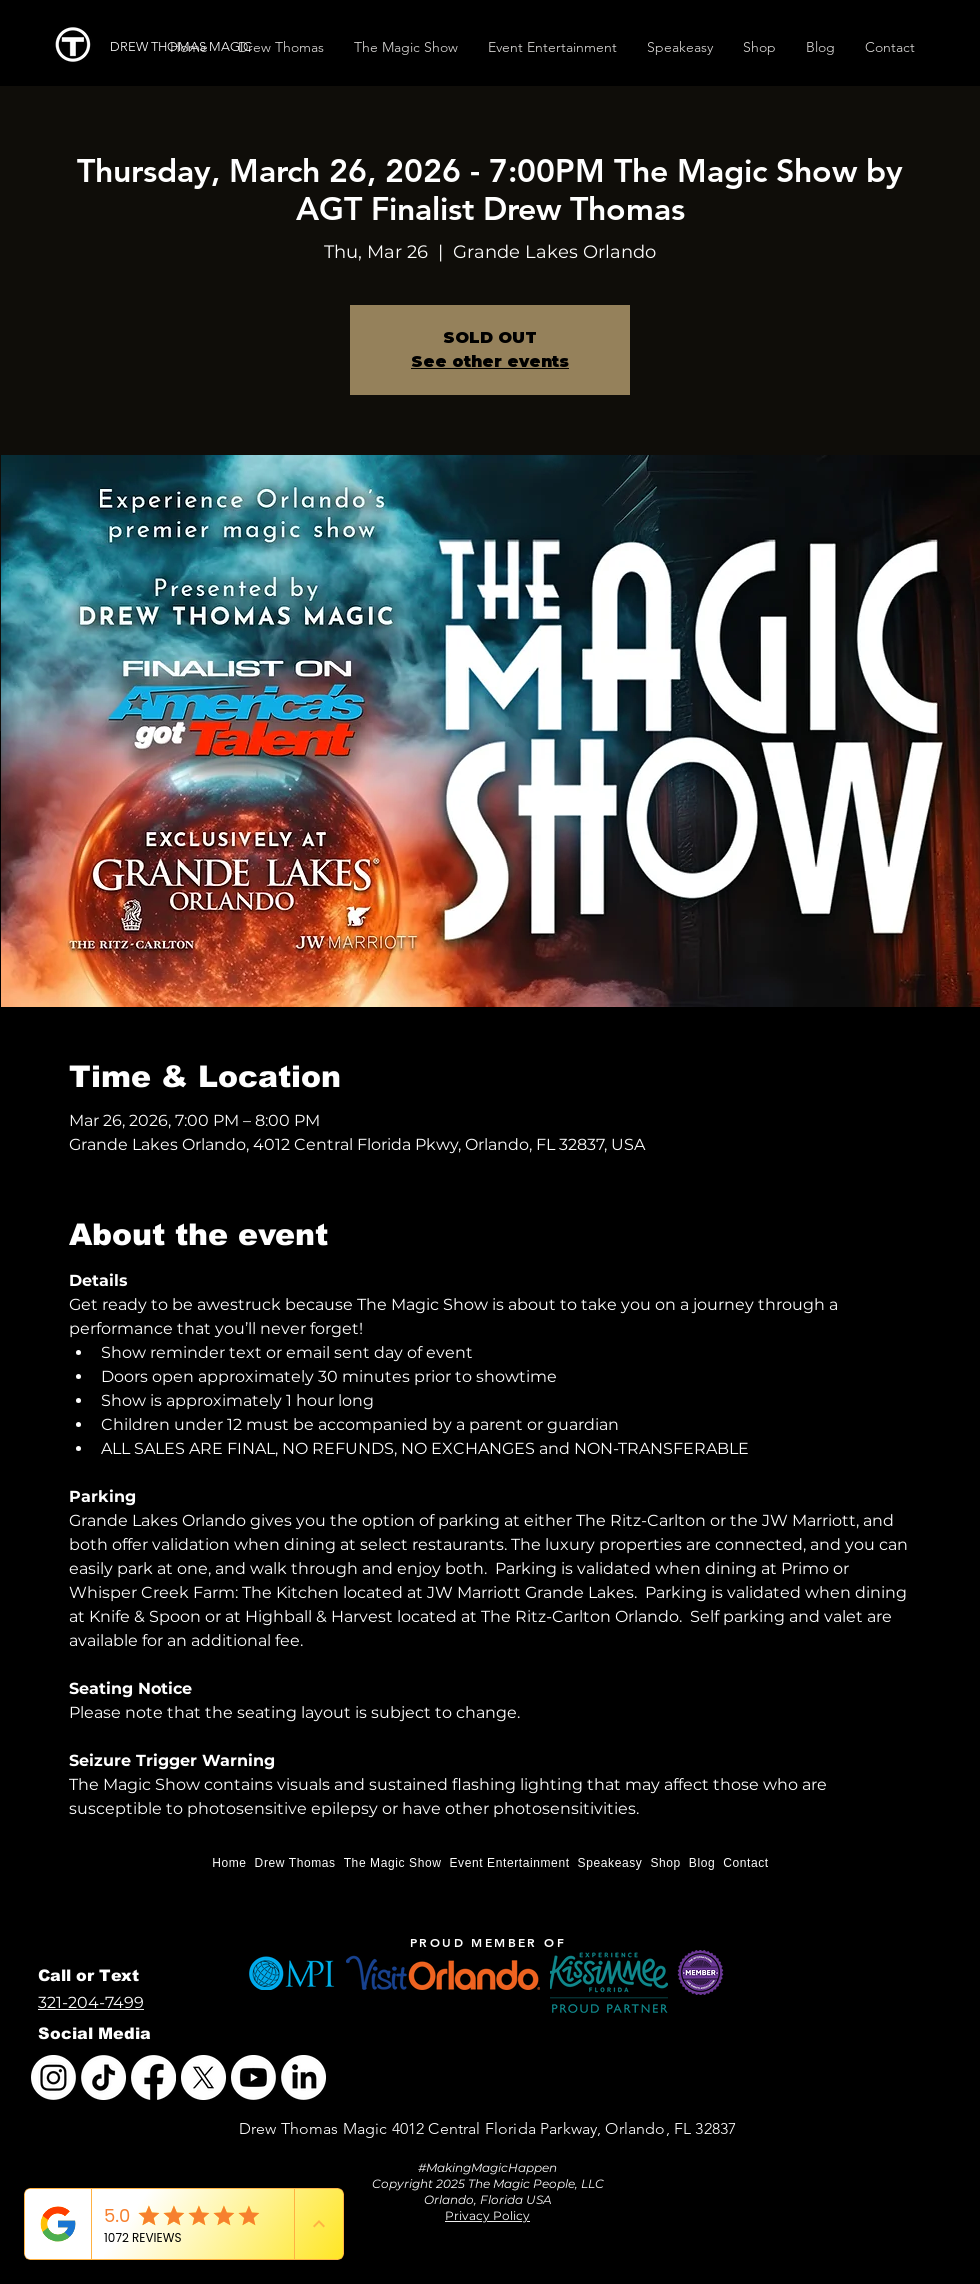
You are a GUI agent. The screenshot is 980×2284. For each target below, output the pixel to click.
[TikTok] (103, 2077)
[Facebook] (153, 2077)
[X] (203, 2077)
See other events (490, 361)
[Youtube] (253, 2077)
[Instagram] (53, 2077)
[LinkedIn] (303, 2077)
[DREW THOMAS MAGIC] (188, 47)
